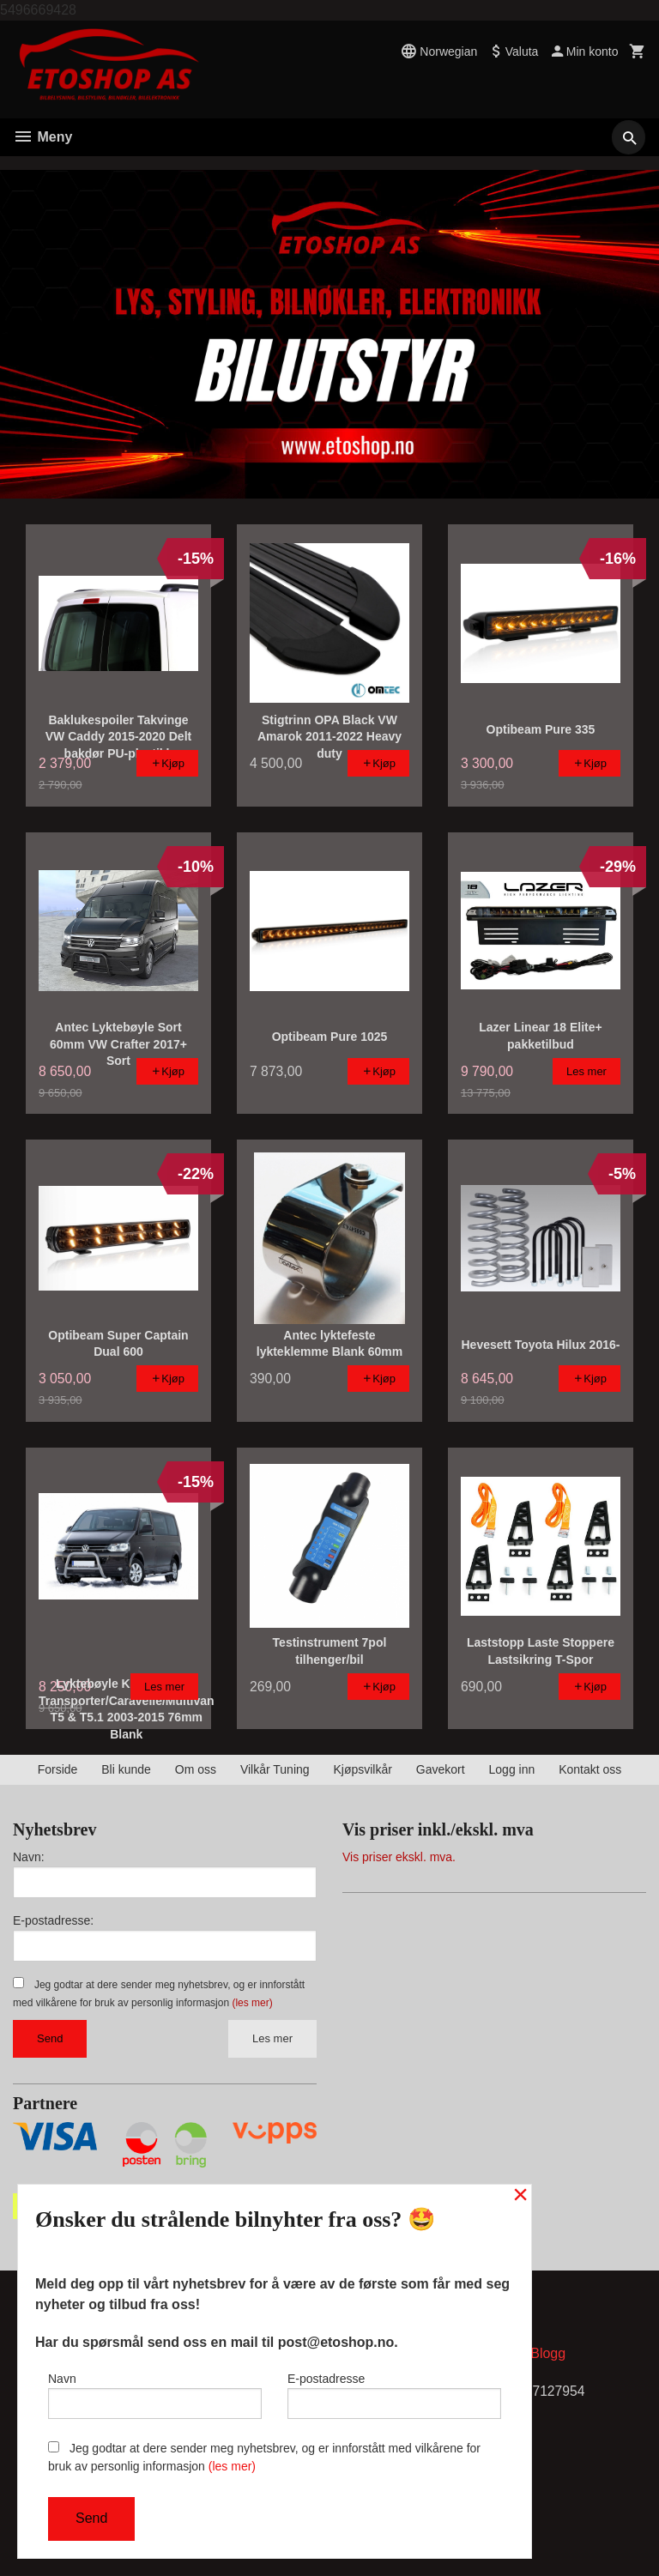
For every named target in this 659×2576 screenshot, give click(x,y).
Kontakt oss (590, 1769)
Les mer (272, 2038)
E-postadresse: (53, 1920)
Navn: (29, 1857)
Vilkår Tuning (275, 1769)
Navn (155, 2394)
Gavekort (440, 1769)
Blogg (547, 2354)
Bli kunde (126, 1769)
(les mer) (252, 2003)
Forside (58, 1769)
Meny (42, 137)
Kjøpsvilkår (362, 1769)
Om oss (195, 1769)
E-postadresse (394, 2394)
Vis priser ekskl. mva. (399, 1857)
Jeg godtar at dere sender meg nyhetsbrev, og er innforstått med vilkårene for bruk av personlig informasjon (264, 2457)
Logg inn (512, 1769)
